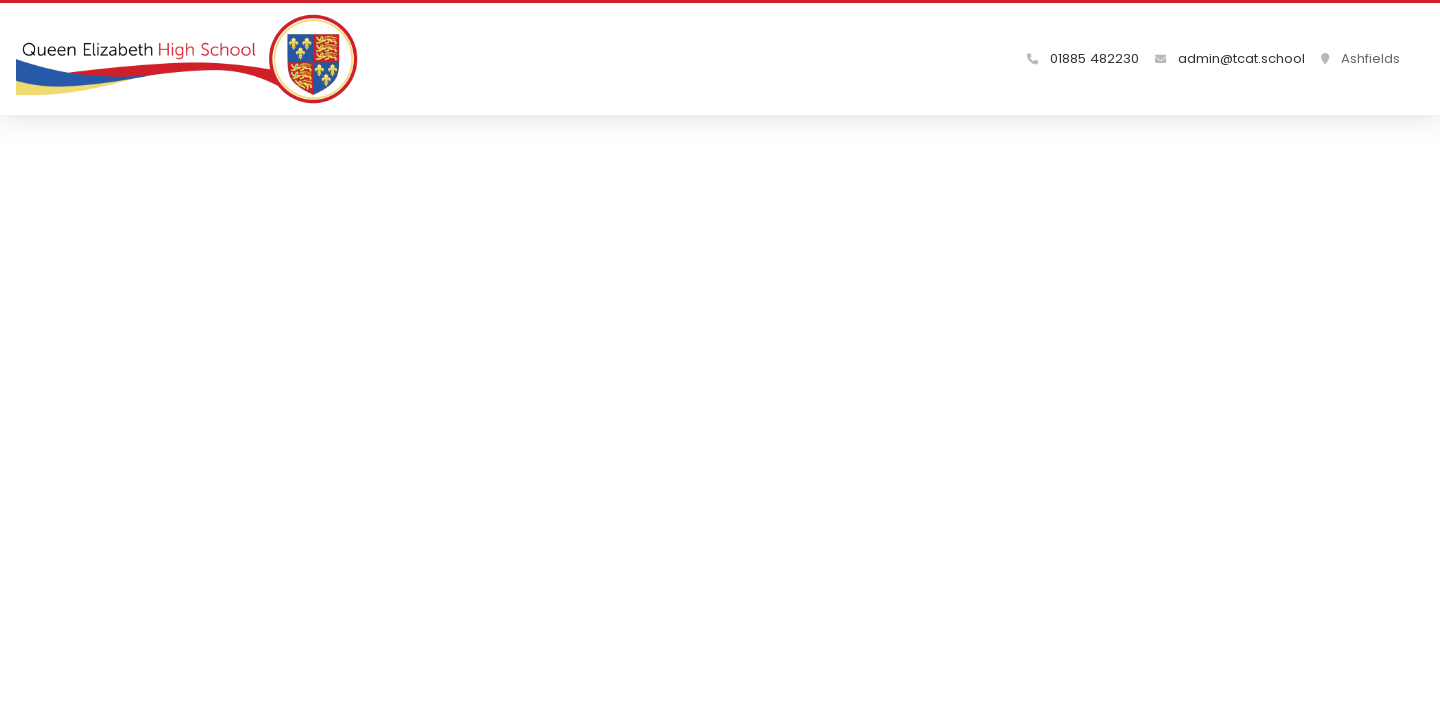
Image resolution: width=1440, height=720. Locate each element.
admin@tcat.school (1230, 58)
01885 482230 (1083, 58)
